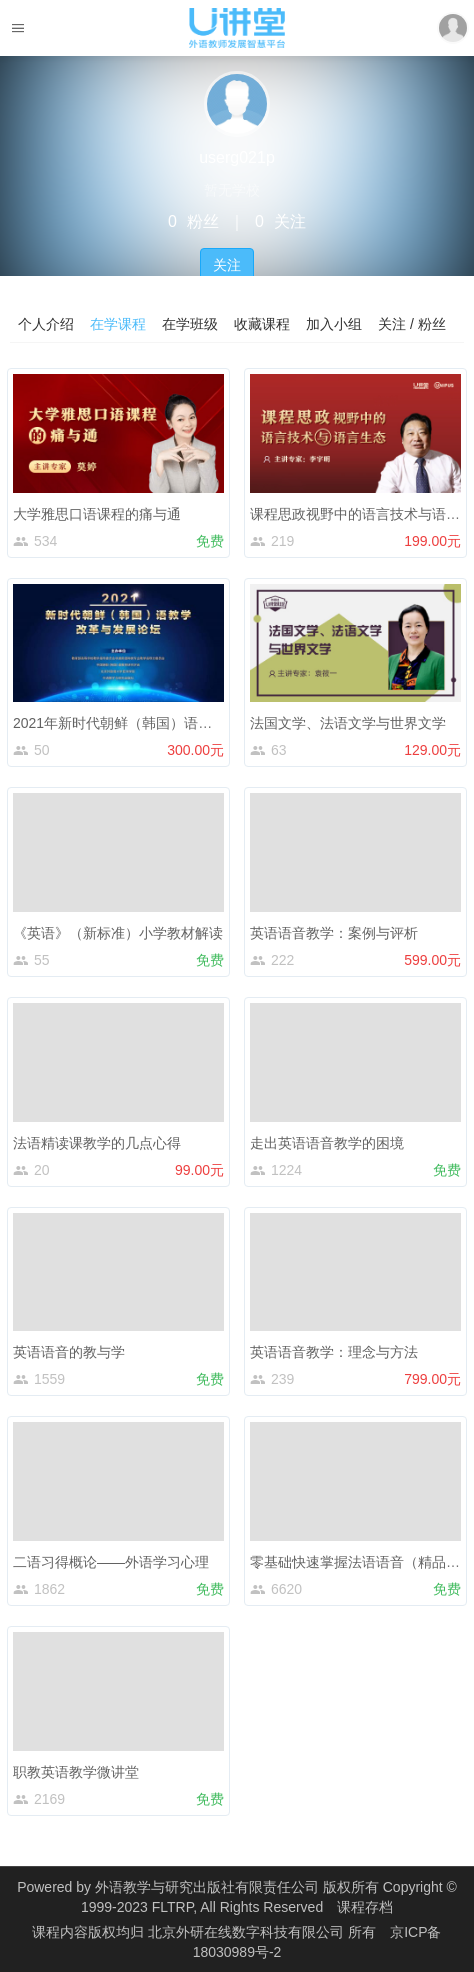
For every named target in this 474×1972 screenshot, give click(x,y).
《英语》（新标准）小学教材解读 (118, 933)
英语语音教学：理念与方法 (334, 1352)
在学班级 (190, 324)
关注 (227, 265)
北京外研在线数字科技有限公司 (248, 1932)
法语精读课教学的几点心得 (97, 1143)
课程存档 (365, 1907)
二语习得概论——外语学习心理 (111, 1562)
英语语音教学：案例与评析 (334, 933)
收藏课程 (262, 324)
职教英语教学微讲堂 (76, 1772)
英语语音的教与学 (69, 1352)
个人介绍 (46, 324)
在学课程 (118, 324)
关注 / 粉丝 (412, 324)
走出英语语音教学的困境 (327, 1143)
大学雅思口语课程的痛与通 (97, 514)
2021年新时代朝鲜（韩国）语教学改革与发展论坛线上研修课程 (210, 723)
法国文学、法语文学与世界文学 (348, 723)
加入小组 (334, 324)
